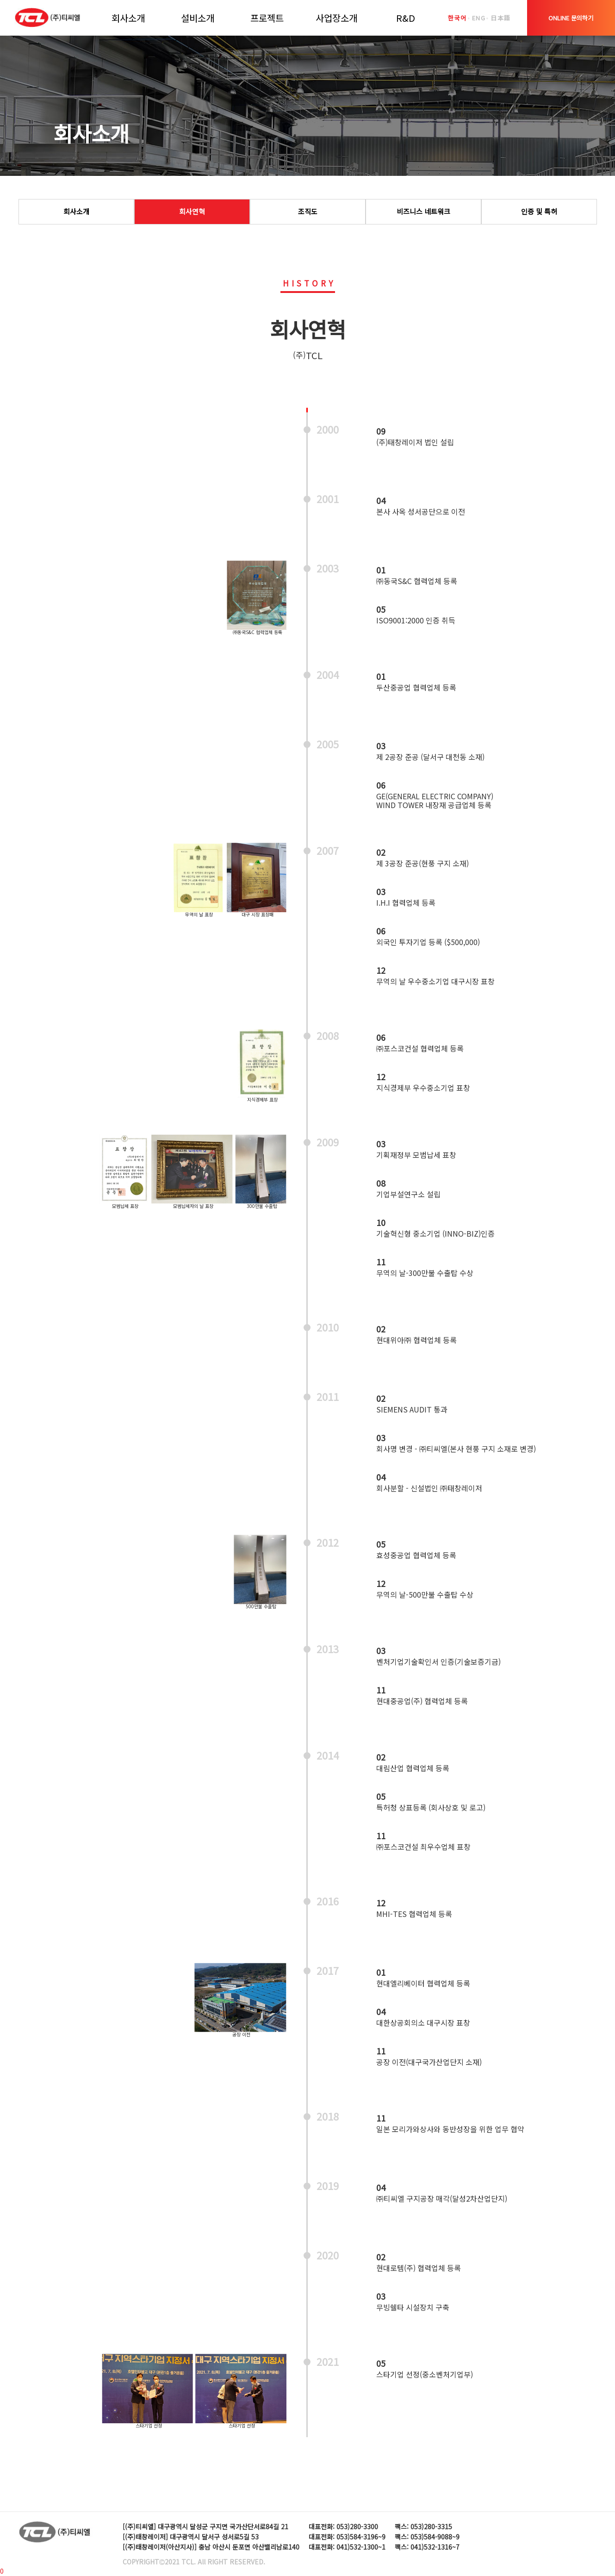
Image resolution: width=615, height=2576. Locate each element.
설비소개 (197, 18)
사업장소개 (336, 18)
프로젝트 (267, 18)
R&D (405, 18)
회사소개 (128, 18)
